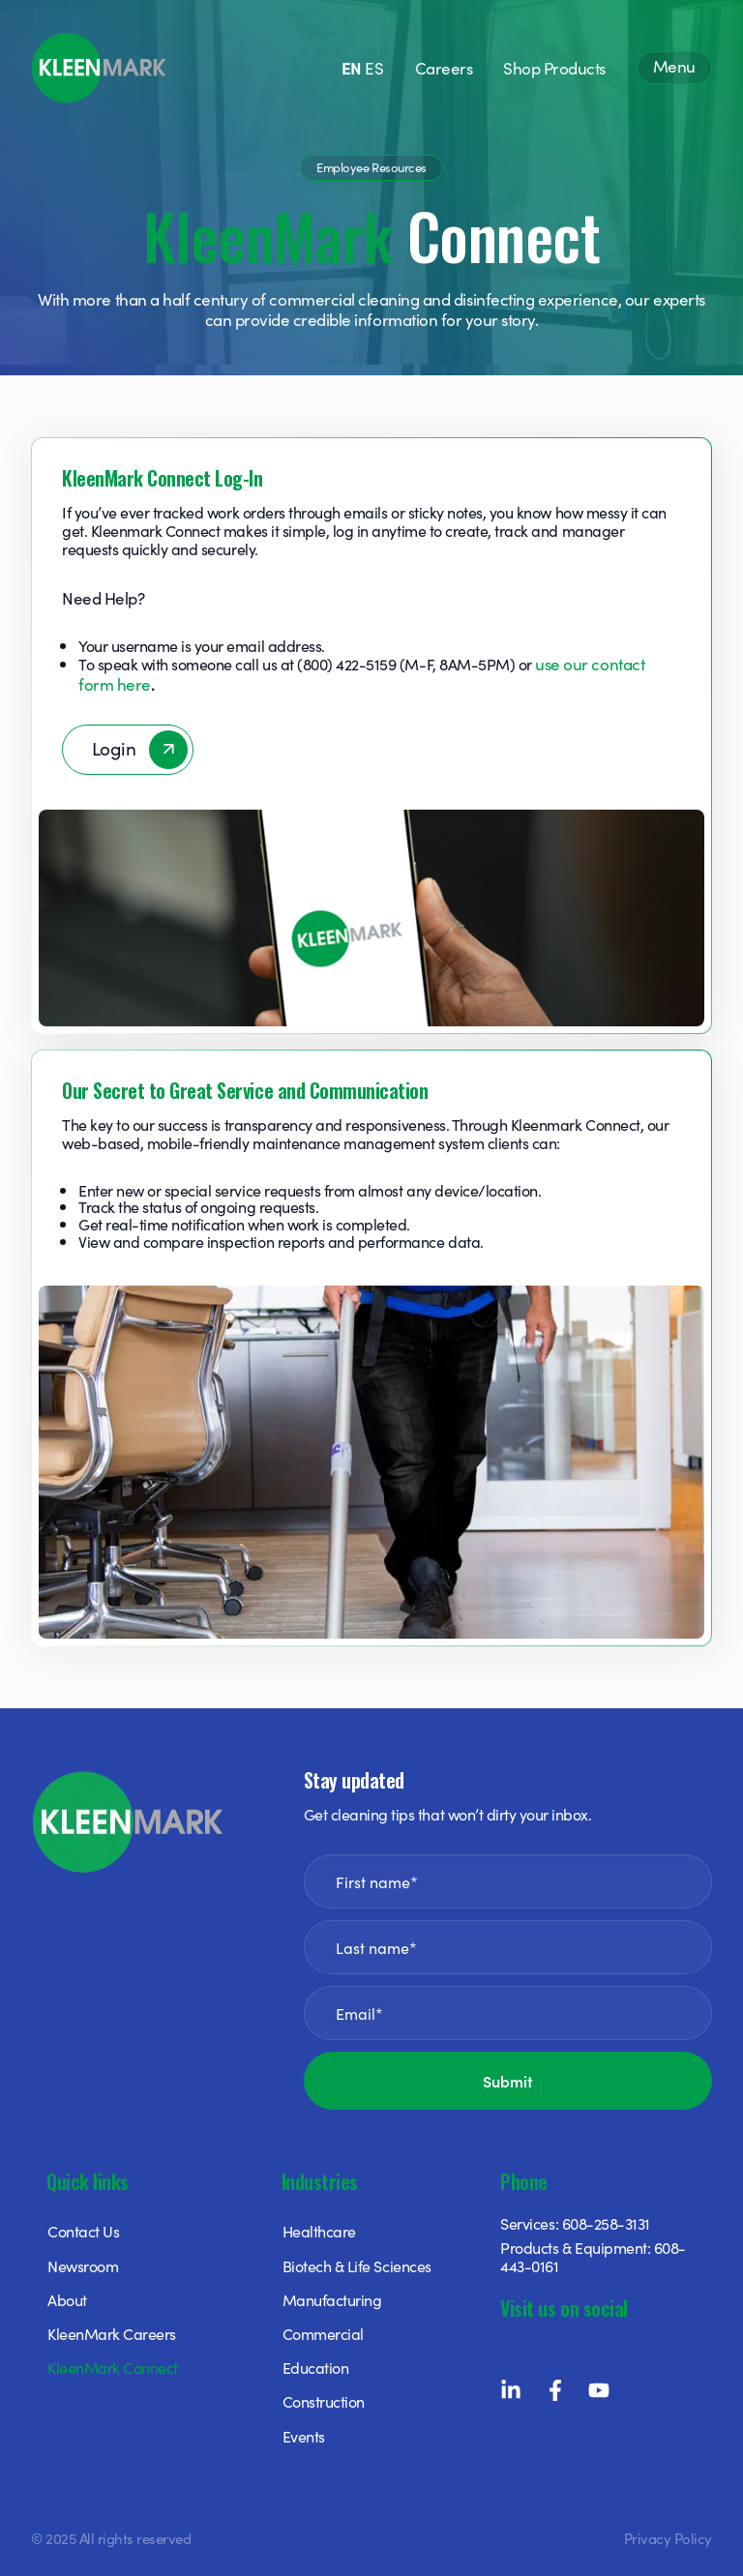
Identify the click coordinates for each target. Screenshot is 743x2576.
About (67, 2299)
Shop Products (554, 67)
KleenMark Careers (111, 2333)
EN (352, 67)
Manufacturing (332, 2299)
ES (374, 67)
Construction (323, 2401)
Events (303, 2435)
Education (315, 2367)
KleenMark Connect (112, 2367)
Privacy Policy (668, 2538)
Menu (674, 65)
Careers (444, 67)
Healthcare (319, 2230)
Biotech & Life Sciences (356, 2265)
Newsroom (82, 2265)
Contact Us (83, 2230)
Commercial (323, 2333)
